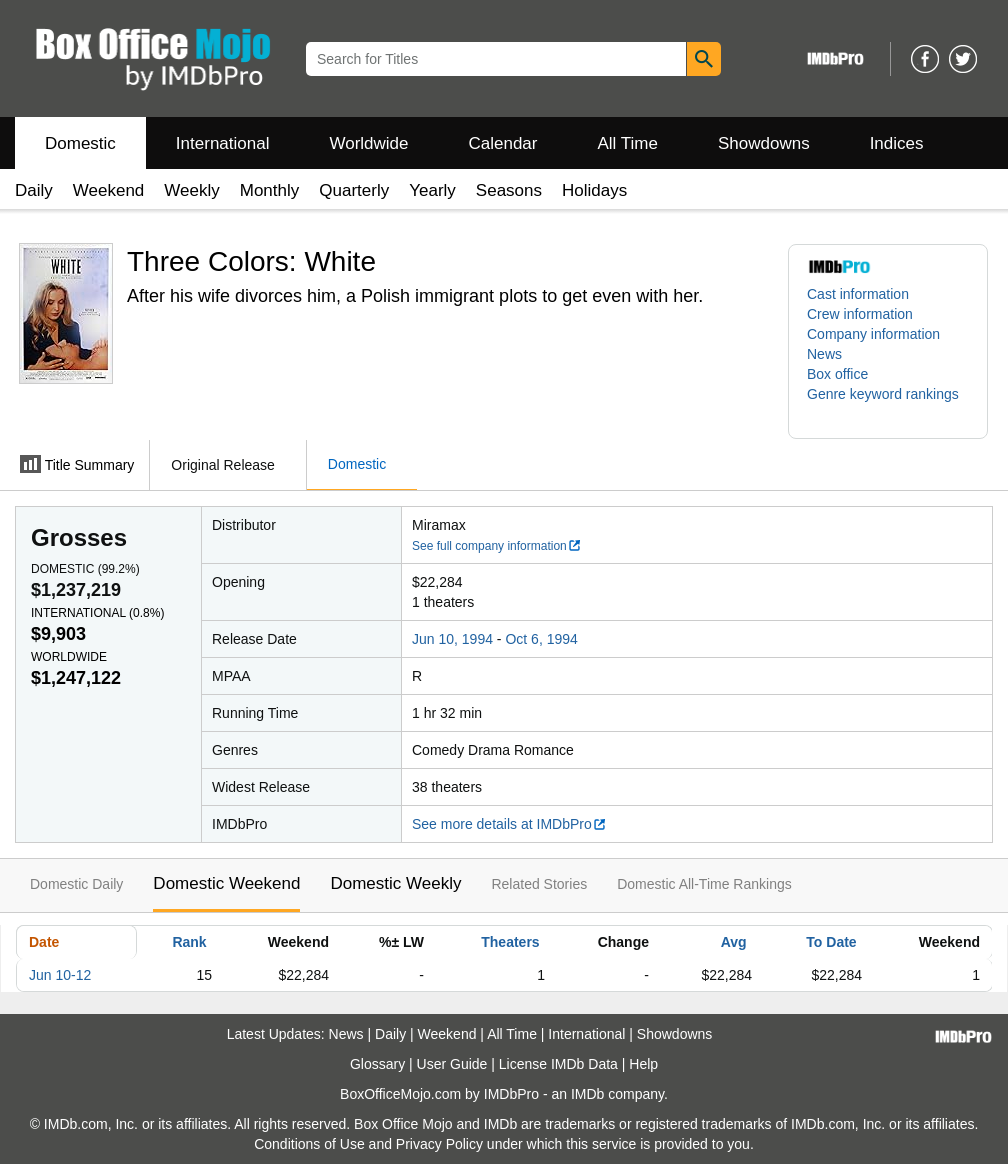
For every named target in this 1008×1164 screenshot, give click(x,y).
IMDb (587, 1094)
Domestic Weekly (395, 883)
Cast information (858, 294)
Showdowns (764, 143)
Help (643, 1064)
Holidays (594, 190)
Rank (189, 942)
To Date (831, 942)
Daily (34, 190)
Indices (897, 143)
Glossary (377, 1064)
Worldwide (368, 143)
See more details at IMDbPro (509, 824)
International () (97, 613)
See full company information (497, 546)
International (223, 143)
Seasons (509, 190)
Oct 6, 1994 (541, 639)
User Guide (452, 1064)
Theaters (510, 942)
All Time (628, 143)
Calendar (503, 143)
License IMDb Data (558, 1064)
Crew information (860, 314)
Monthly (270, 190)
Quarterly (354, 190)
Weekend (109, 190)
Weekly (191, 190)
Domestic (80, 143)
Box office (837, 374)
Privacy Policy (439, 1144)
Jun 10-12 (60, 975)
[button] (888, 404)
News (824, 354)
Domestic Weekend (226, 883)
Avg (734, 942)
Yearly (432, 190)
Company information (873, 334)
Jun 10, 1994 (452, 639)
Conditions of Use (309, 1144)
